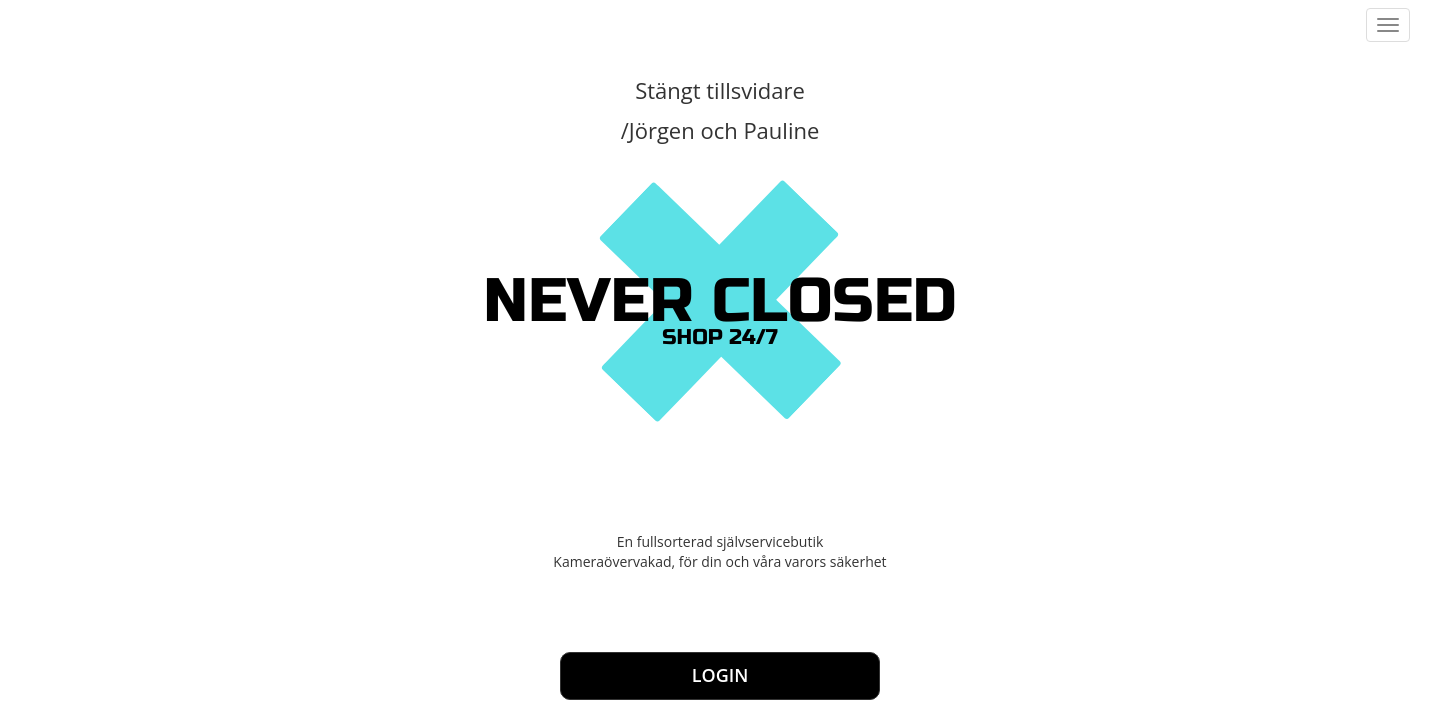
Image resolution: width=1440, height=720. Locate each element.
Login (720, 675)
